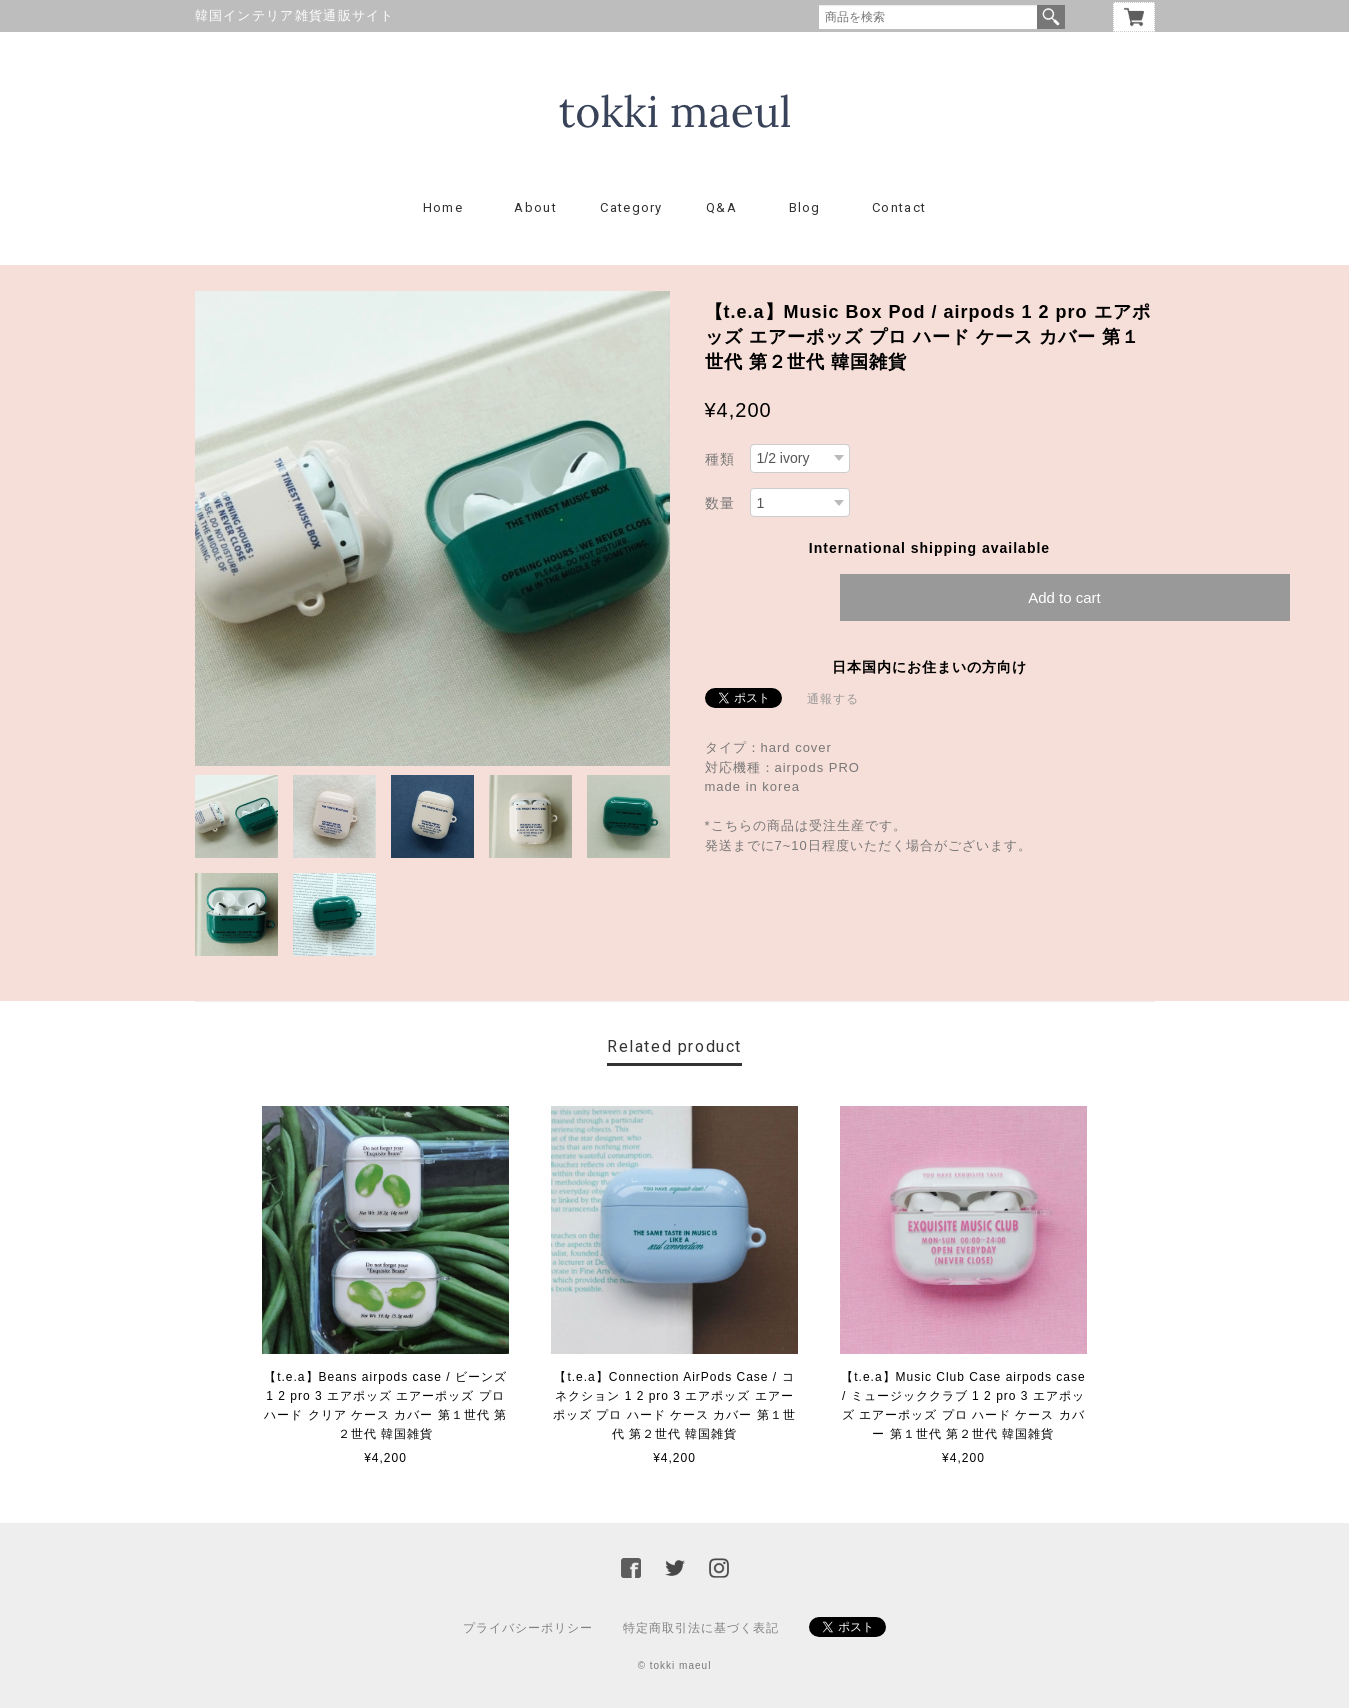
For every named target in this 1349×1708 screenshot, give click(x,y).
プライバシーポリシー (528, 1628)
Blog (805, 207)
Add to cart (1064, 597)
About (535, 207)
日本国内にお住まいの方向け (929, 667)
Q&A (721, 207)
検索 (1051, 17)
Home (443, 207)
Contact (899, 207)
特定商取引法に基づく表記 (701, 1628)
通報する (833, 699)
